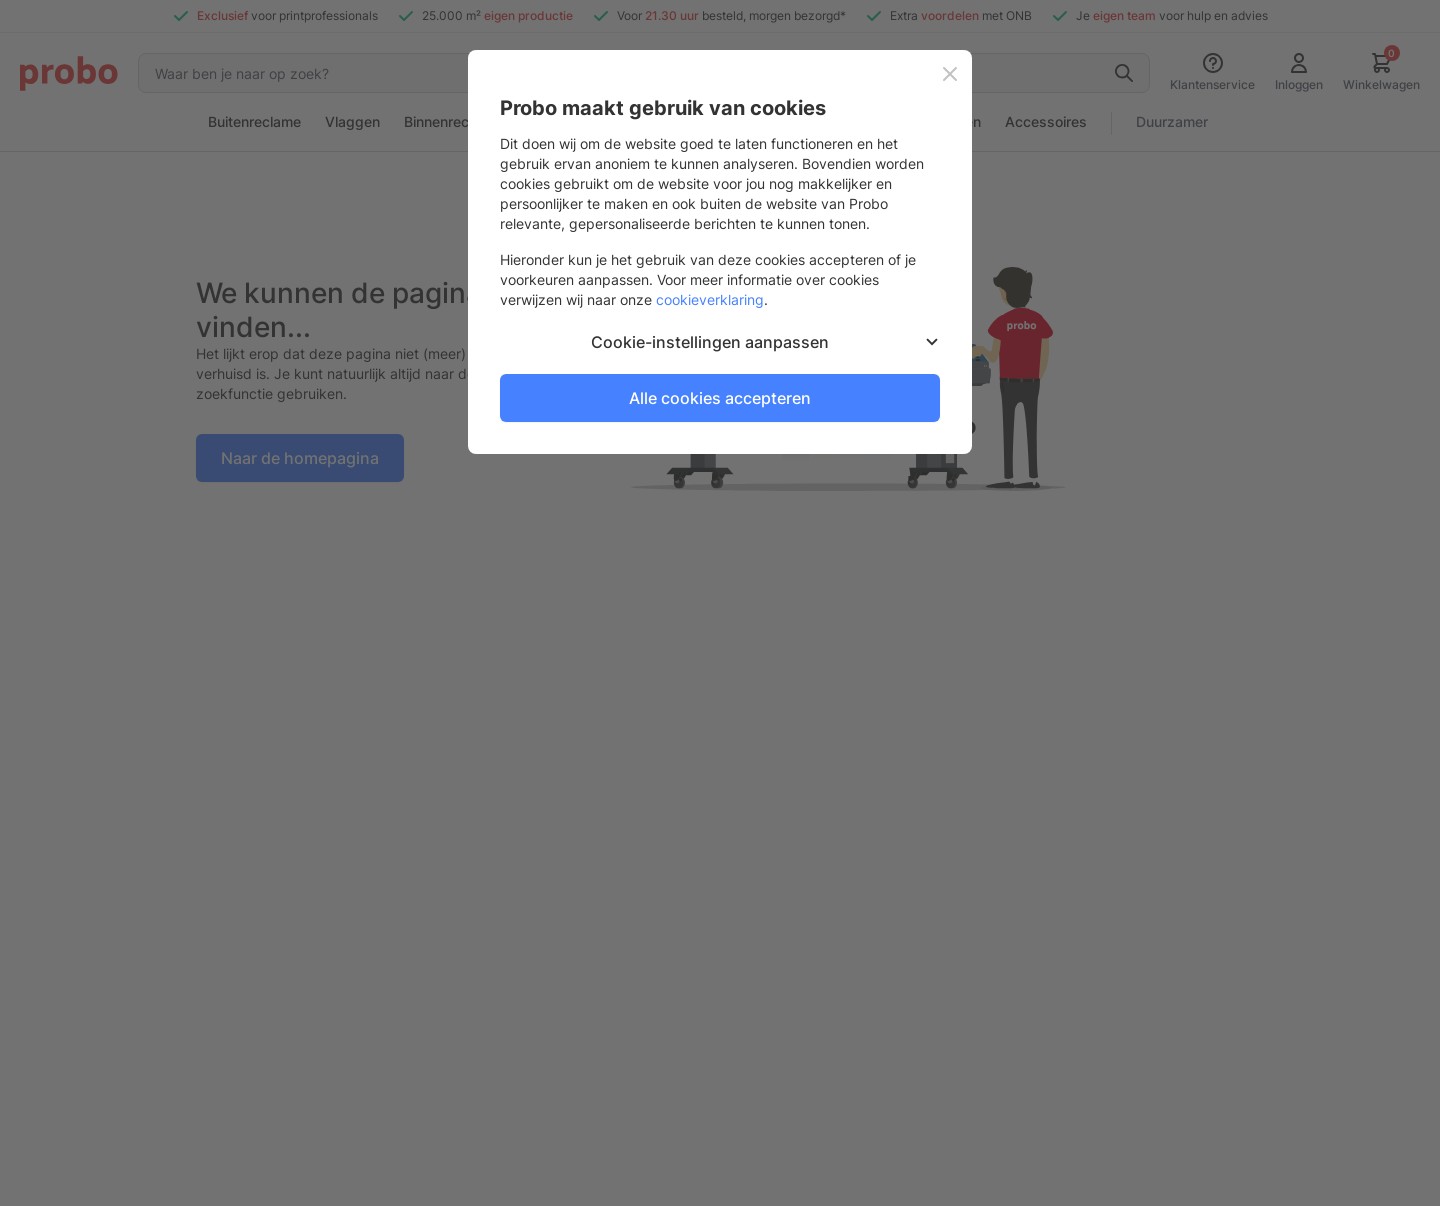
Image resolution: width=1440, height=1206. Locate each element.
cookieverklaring (710, 299)
